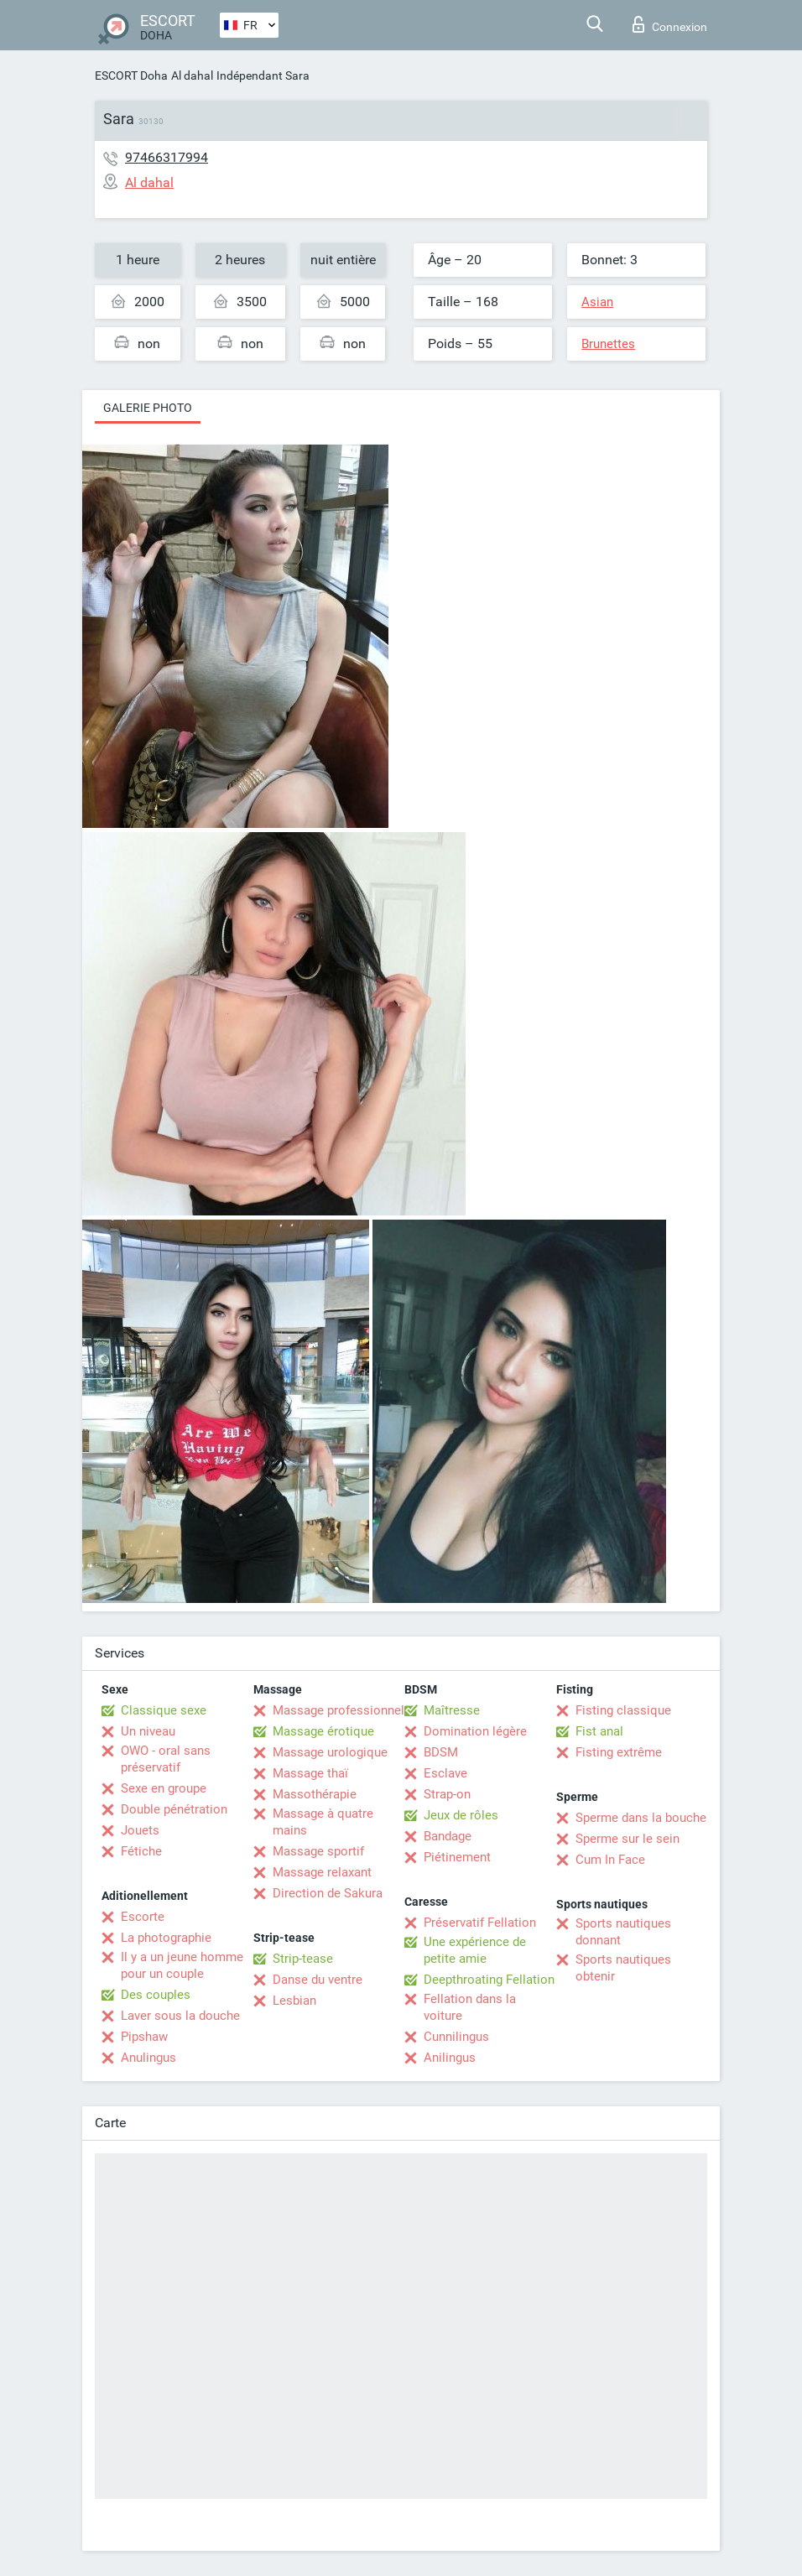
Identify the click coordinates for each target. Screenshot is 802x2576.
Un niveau (148, 1731)
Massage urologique (330, 1752)
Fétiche (141, 1851)
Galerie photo (147, 407)
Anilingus (450, 2057)
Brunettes (608, 343)
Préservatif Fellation (480, 1922)
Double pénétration (174, 1809)
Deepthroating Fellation (489, 1979)
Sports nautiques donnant (623, 1932)
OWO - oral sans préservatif (166, 1759)
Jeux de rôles (461, 1815)
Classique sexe (163, 1710)
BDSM (441, 1752)
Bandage (447, 1836)
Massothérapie (315, 1794)
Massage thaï (310, 1773)
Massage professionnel (338, 1710)
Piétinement (457, 1857)
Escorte (142, 1916)
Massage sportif (318, 1851)
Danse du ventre (317, 1979)
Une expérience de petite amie (475, 1950)
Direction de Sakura (328, 1893)
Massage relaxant (322, 1872)
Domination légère (475, 1731)
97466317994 (166, 157)
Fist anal (599, 1731)
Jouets (140, 1830)
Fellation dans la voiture (470, 2007)
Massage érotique (323, 1731)
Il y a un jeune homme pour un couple (182, 1965)
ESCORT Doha (131, 75)
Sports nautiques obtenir (623, 1968)
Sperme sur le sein (627, 1838)
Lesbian (294, 2000)
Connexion (670, 24)
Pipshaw (144, 2036)
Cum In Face (610, 1859)
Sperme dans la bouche (640, 1817)
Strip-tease (303, 1958)
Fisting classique (623, 1710)
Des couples (155, 1994)
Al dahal (192, 75)
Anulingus (148, 2057)
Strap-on (447, 1794)
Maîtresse (452, 1710)
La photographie (166, 1937)
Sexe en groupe (163, 1788)
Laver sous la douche (180, 2015)
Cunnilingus (456, 2036)
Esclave (445, 1773)
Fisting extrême (618, 1752)
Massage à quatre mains (323, 1822)
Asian (597, 302)
